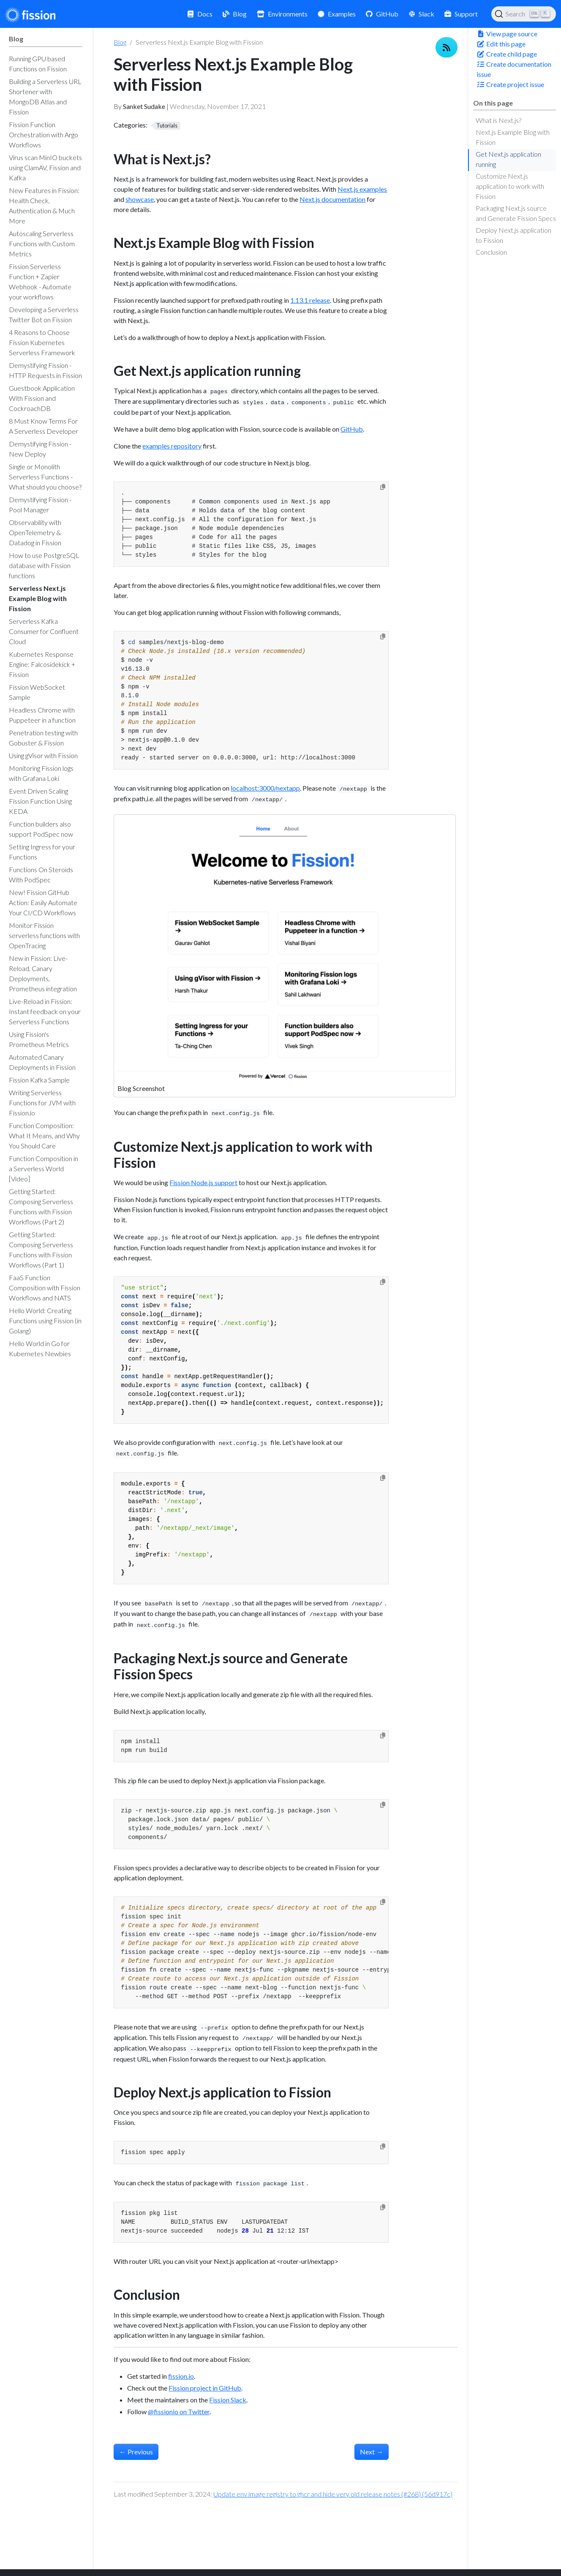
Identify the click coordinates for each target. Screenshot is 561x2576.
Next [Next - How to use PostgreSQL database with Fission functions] (371, 2452)
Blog (120, 42)
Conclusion (491, 252)
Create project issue (510, 84)
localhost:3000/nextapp (265, 788)
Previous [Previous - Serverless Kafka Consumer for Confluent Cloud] (136, 2452)
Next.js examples (362, 189)
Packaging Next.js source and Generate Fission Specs (516, 213)
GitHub (351, 429)
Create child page (507, 54)
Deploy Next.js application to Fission (513, 235)
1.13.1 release (310, 300)
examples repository (172, 446)
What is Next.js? (498, 120)
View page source (507, 34)
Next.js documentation (332, 199)
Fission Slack (227, 2400)
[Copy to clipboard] (383, 487)
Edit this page (501, 44)
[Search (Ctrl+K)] (523, 14)
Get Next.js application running (508, 159)
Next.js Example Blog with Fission (513, 137)
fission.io (181, 2376)
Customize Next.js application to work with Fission (510, 186)
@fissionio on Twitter (179, 2411)
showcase (139, 199)
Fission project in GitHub (205, 2388)
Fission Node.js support (203, 1182)
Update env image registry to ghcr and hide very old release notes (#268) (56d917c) (332, 2494)
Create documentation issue (514, 69)
